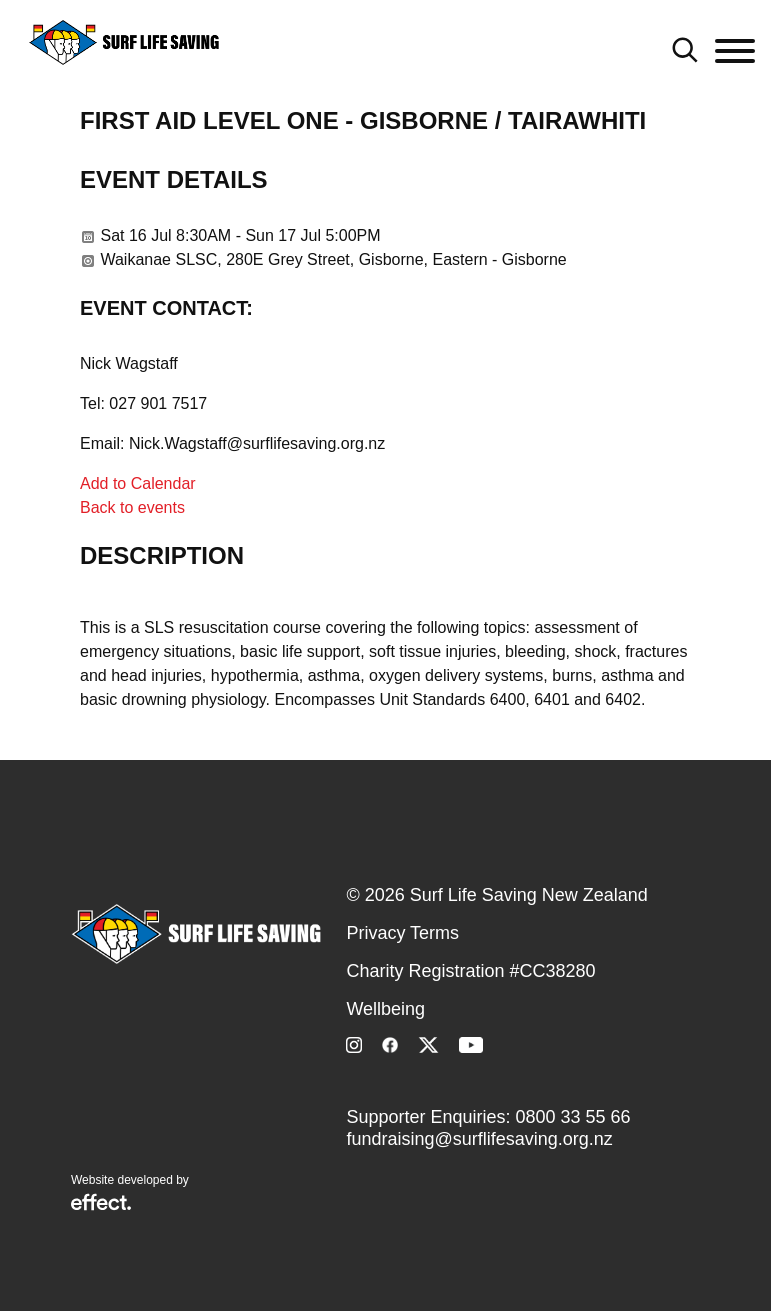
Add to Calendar (138, 483)
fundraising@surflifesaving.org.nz (479, 1139)
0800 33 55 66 (573, 1117)
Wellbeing (385, 1009)
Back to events (132, 507)
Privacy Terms (402, 933)
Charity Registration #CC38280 (470, 971)
